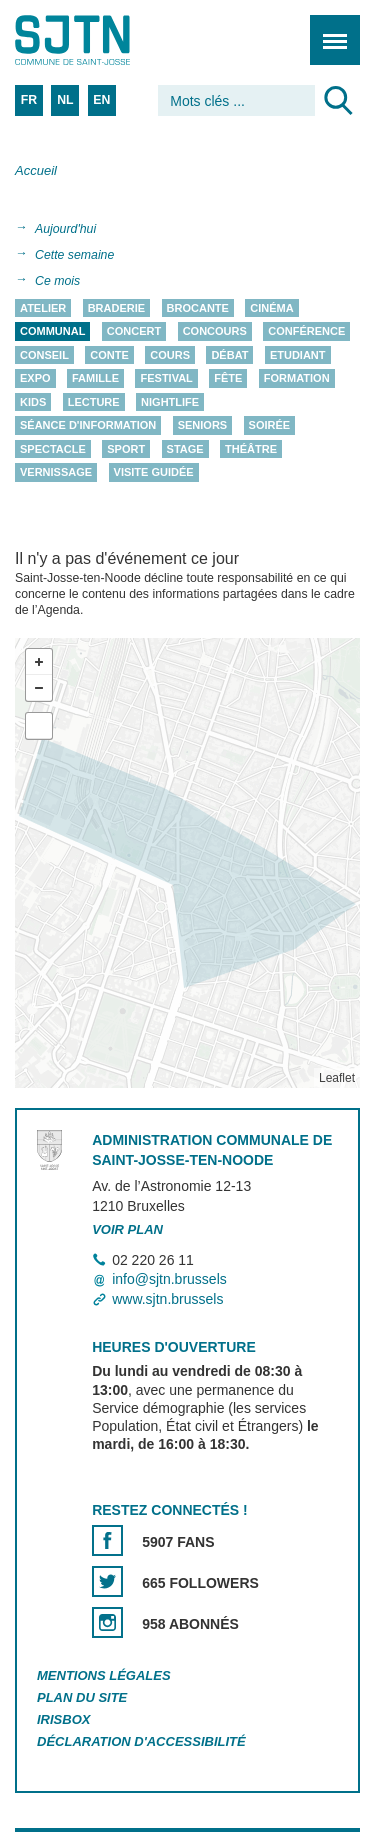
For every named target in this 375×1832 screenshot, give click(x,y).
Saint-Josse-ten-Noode (101, 40)
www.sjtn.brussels (167, 1299)
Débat (229, 355)
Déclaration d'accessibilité (141, 1741)
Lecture (94, 402)
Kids (33, 402)
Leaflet (337, 1078)
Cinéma (271, 308)
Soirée (270, 426)
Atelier (43, 308)
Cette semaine (74, 255)
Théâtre (251, 449)
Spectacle (53, 449)
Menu (328, 29)
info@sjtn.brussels (169, 1280)
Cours (170, 355)
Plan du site (82, 1697)
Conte (109, 355)
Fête (228, 379)
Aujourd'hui (65, 229)
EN (101, 100)
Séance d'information (88, 426)
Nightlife (170, 402)
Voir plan (127, 1229)
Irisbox (63, 1719)
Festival (166, 379)
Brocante (198, 308)
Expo (35, 379)
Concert (134, 332)
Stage (185, 449)
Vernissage (56, 473)
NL (65, 100)
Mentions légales (104, 1675)
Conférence (306, 332)
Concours (215, 332)
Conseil (44, 355)
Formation (297, 379)
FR (29, 100)
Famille (95, 379)
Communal (52, 332)
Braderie (116, 308)
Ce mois (57, 281)
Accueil (36, 170)
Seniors (203, 426)
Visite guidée (154, 473)
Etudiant (298, 355)
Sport (126, 449)
